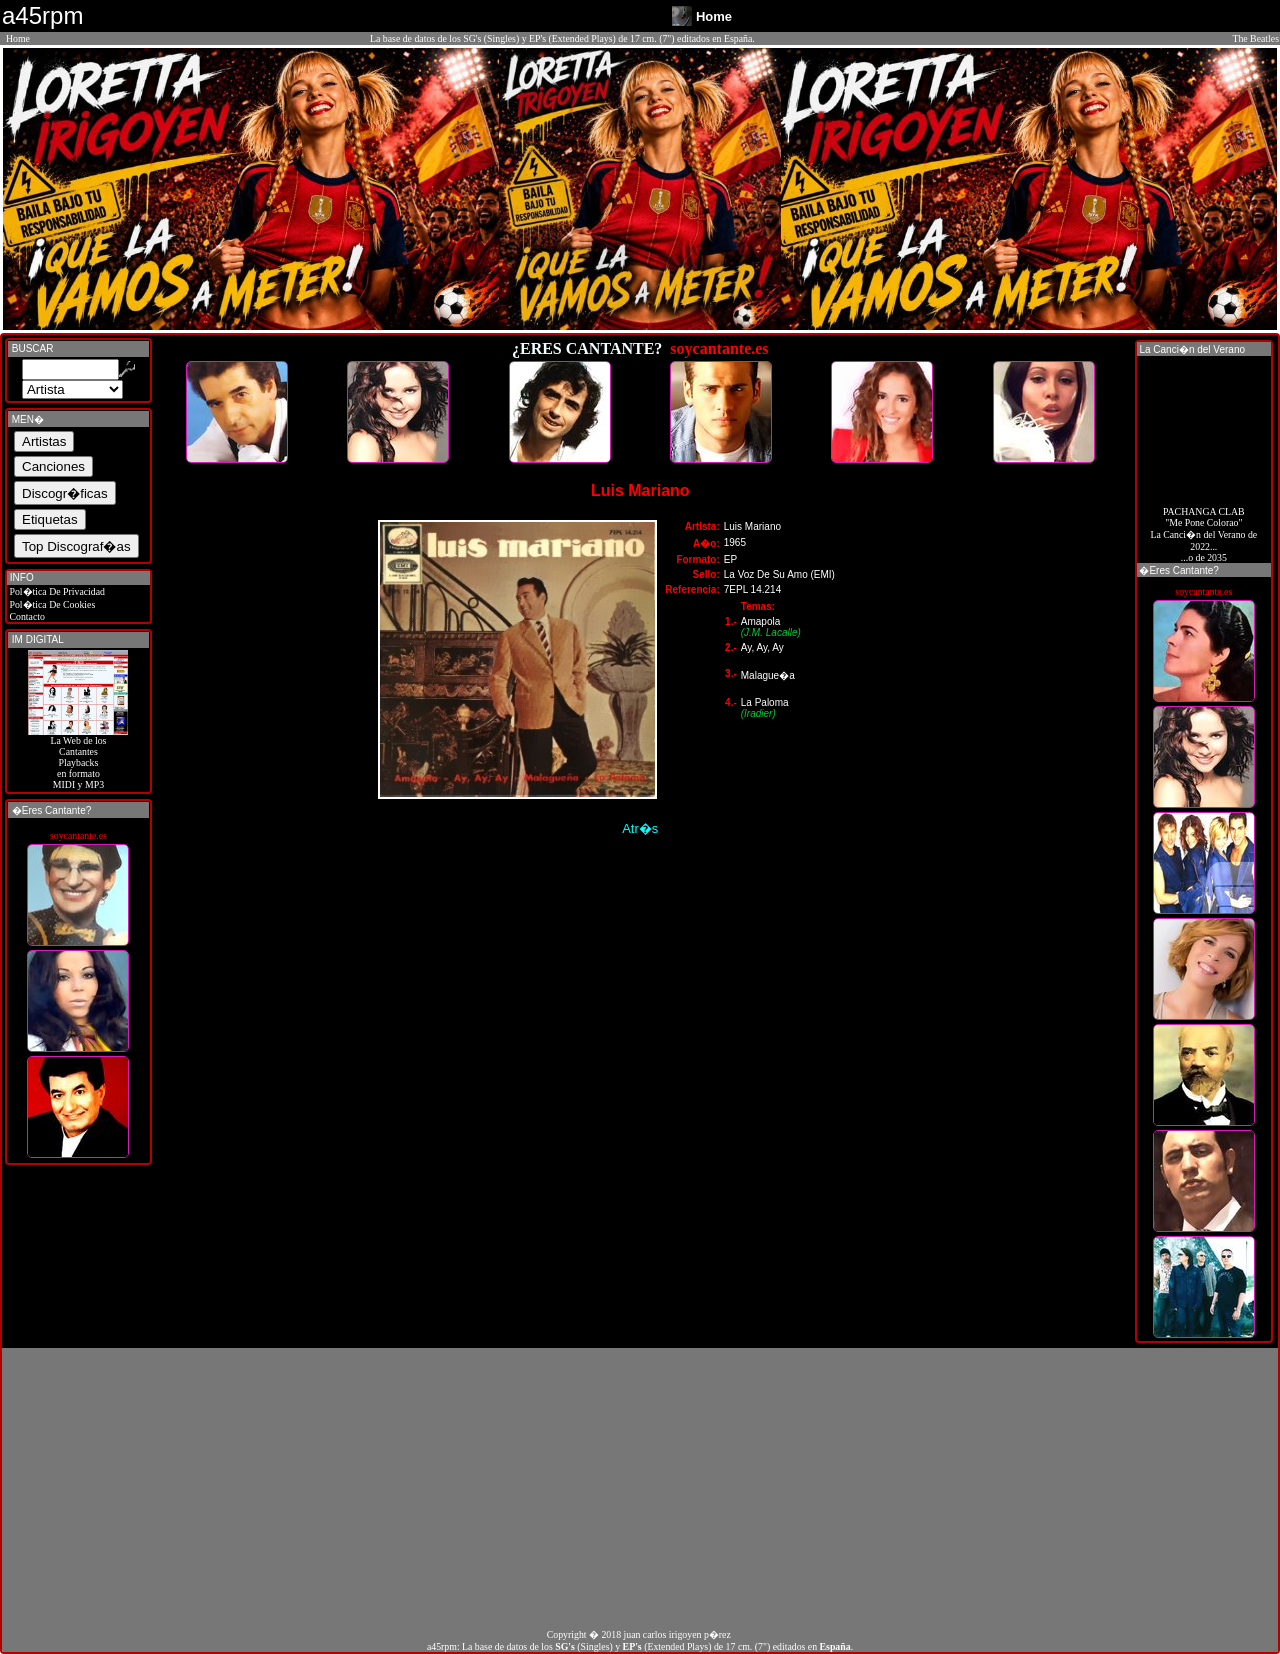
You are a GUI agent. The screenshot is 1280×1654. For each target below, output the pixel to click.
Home (18, 38)
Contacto (26, 616)
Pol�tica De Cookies (51, 604)
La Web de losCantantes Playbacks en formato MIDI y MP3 (78, 758)
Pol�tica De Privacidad (56, 591)
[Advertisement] (640, 1488)
